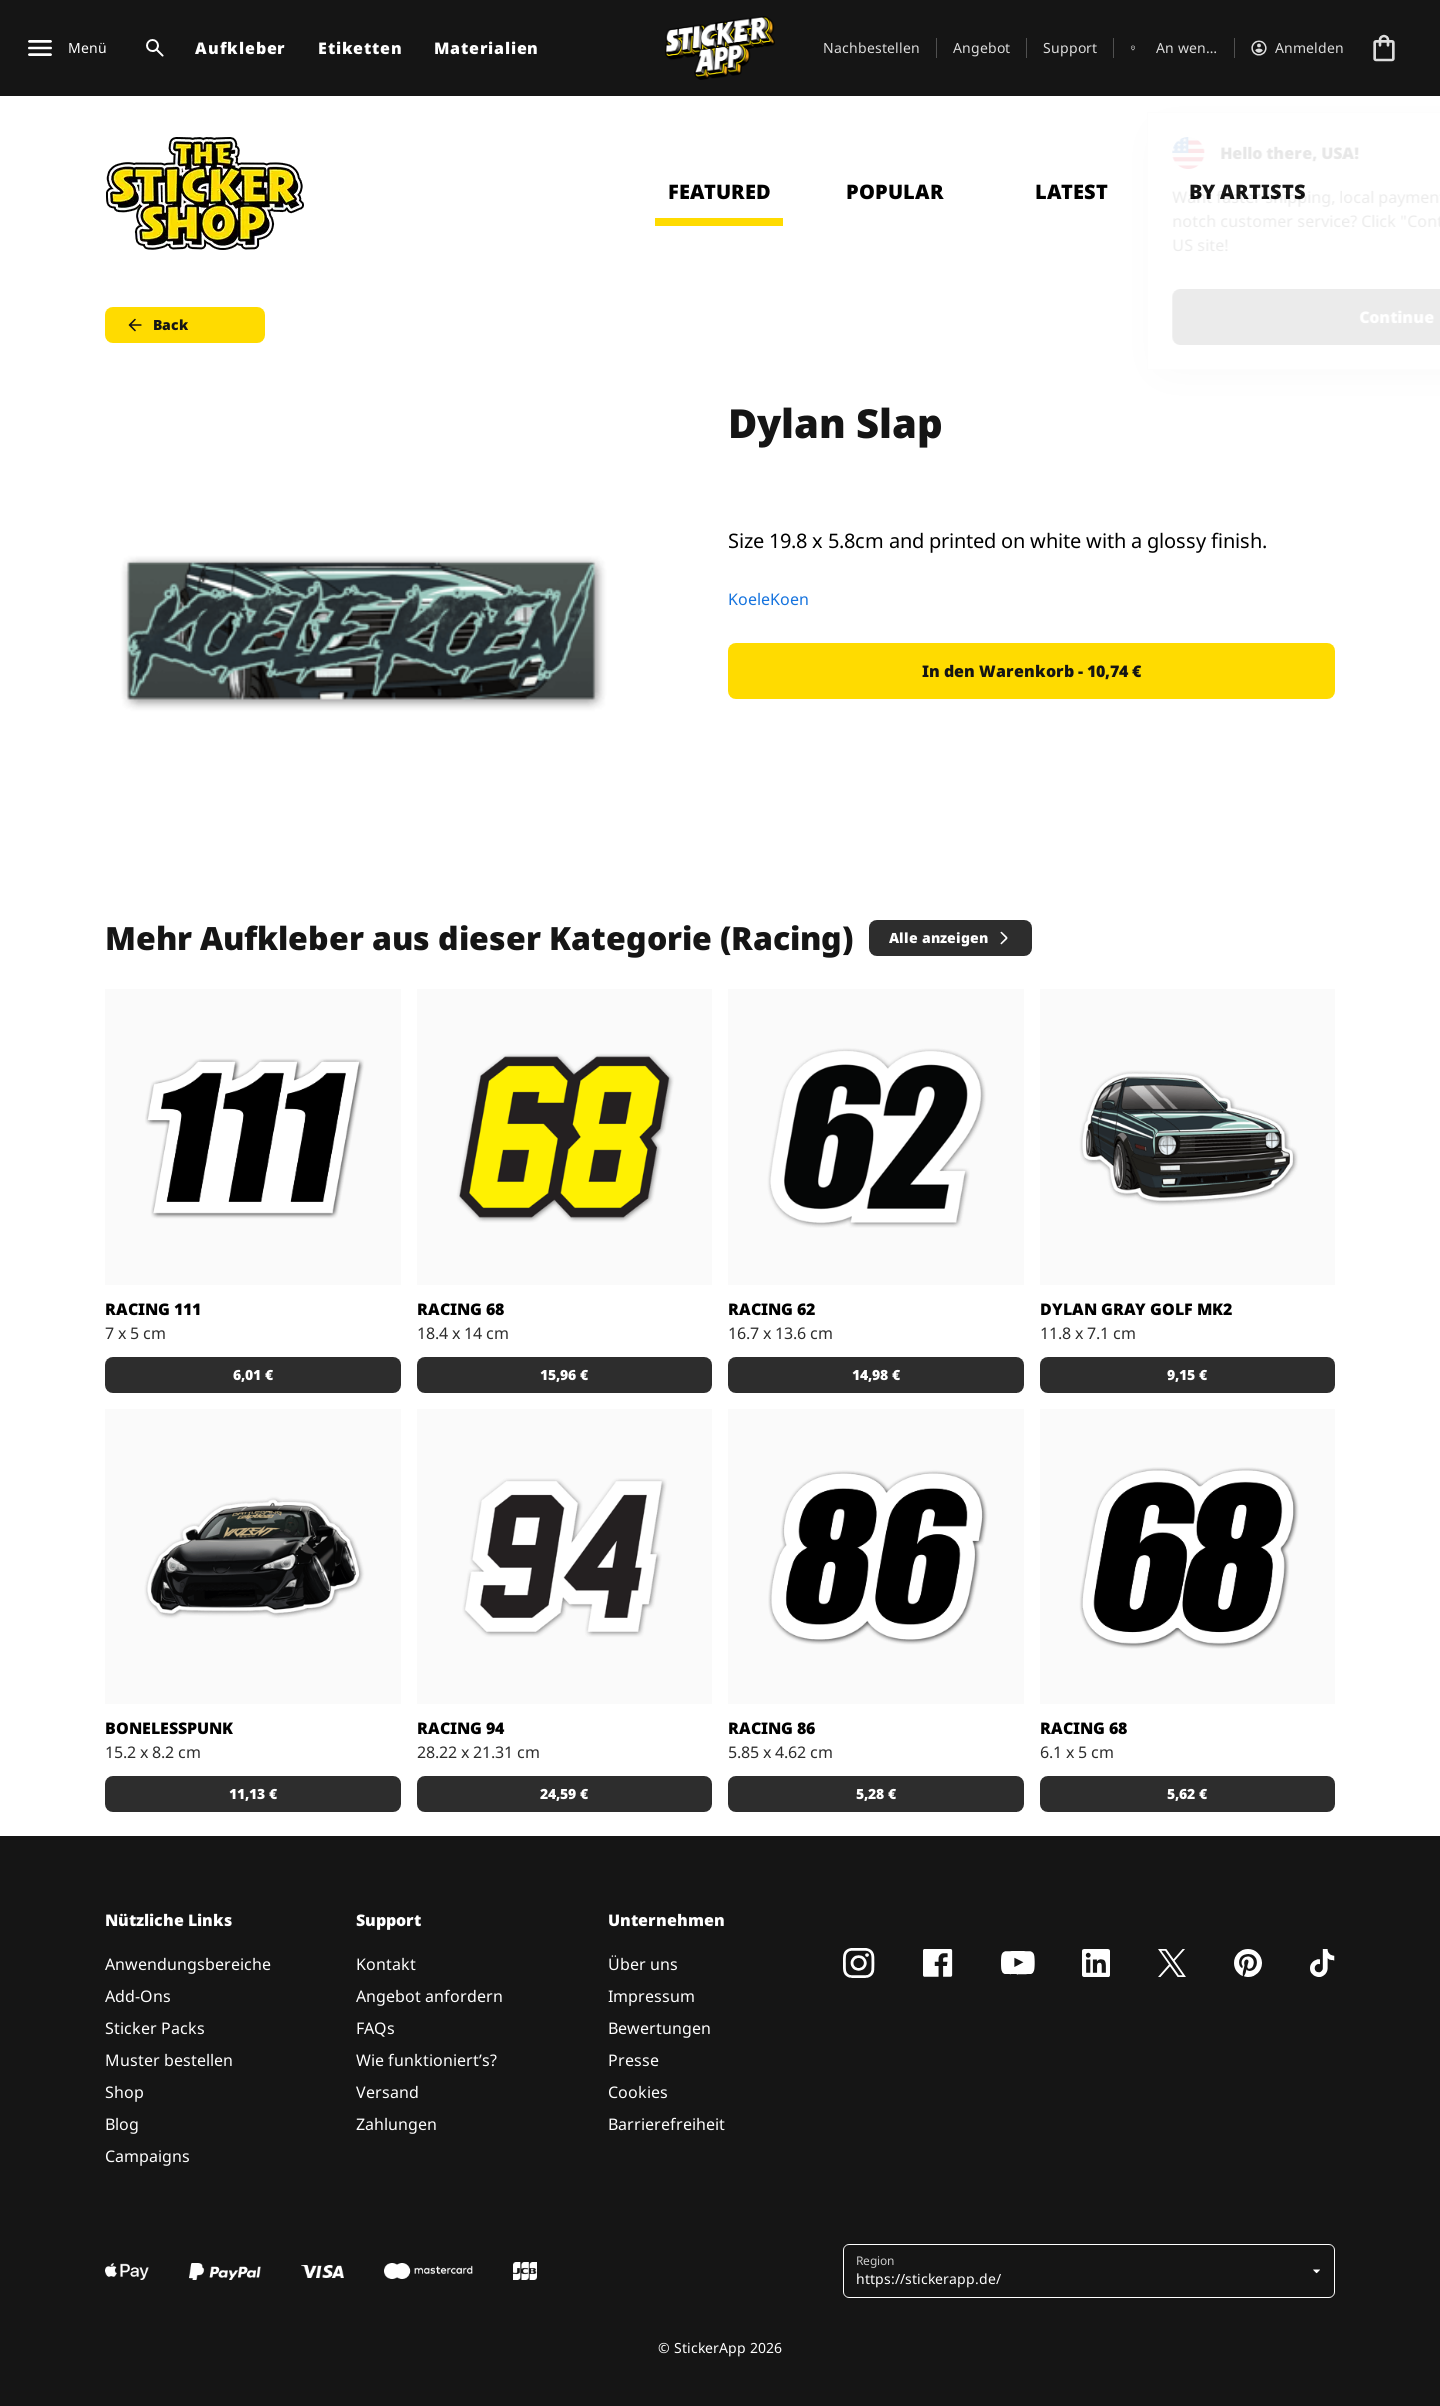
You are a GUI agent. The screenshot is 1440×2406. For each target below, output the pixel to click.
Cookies (638, 2092)
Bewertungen (659, 2028)
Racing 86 (771, 1728)
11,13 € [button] (253, 1793)
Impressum (651, 1996)
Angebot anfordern (429, 1996)
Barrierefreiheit (666, 2124)
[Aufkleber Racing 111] (253, 1137)
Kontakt (386, 1964)
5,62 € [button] (1187, 1793)
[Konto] (1297, 48)
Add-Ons (138, 1996)
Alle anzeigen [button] (950, 937)
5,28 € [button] (876, 1793)
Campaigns (147, 2156)
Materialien (486, 48)
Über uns (643, 1964)
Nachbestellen (871, 47)
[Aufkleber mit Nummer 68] (1188, 1557)
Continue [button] (1171, 317)
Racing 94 (460, 1728)
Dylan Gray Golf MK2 (1136, 1309)
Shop (124, 2092)
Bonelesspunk (169, 1728)
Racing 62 (771, 1309)
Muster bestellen (169, 2060)
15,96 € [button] (564, 1374)
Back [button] (156, 325)
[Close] (1379, 153)
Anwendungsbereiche (188, 1964)
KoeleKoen (768, 599)
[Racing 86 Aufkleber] (876, 1557)
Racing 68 (460, 1309)
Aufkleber (240, 48)
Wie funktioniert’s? (426, 2060)
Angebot (981, 47)
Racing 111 (153, 1309)
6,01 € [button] (253, 1374)
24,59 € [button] (564, 1793)
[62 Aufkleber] (876, 1137)
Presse (633, 2060)
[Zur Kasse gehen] (1384, 48)
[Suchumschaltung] (151, 48)
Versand (387, 2092)
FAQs (375, 2028)
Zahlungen (396, 2124)
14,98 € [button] (876, 1374)
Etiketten (360, 48)
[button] (1081, 2271)
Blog (122, 2124)
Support (1070, 47)
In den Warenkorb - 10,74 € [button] (1031, 671)
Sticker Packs (155, 2028)
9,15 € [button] (1187, 1374)
